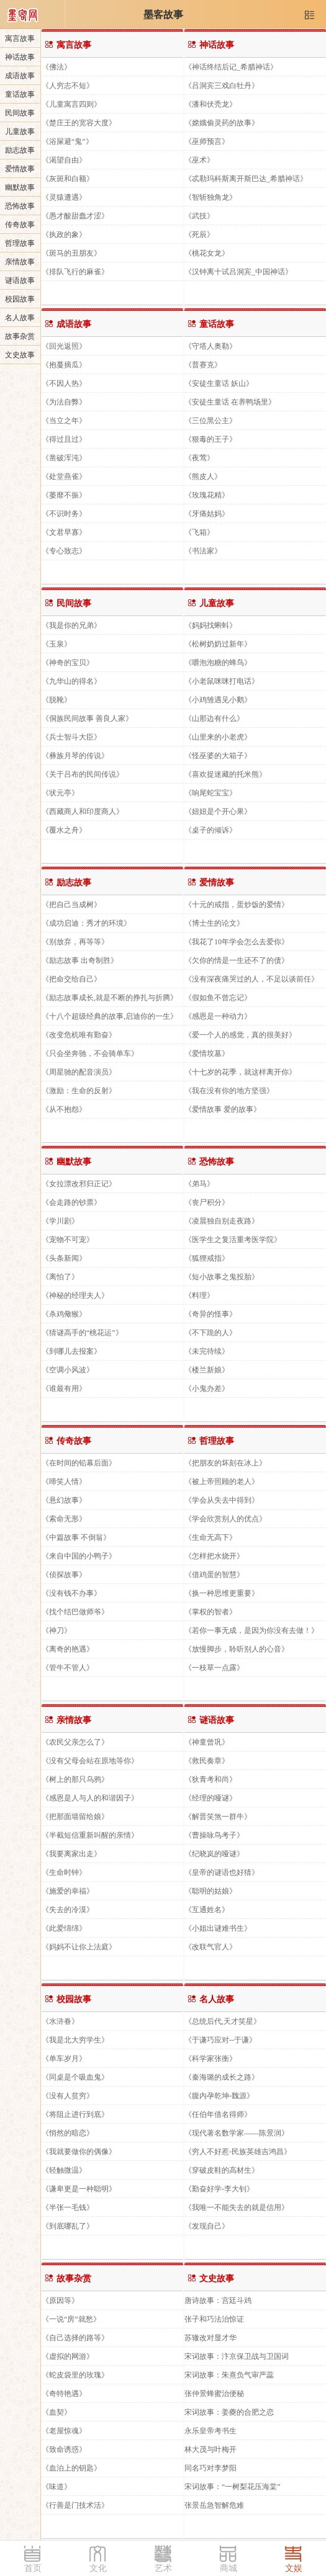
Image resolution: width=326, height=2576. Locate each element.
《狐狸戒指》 (206, 1258)
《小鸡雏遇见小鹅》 (217, 699)
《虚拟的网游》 (68, 2356)
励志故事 (20, 150)
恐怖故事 (20, 206)
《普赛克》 (203, 364)
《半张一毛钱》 (68, 2207)
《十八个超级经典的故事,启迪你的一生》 (110, 1016)
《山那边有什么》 (214, 718)
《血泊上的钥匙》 (71, 2468)
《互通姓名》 (206, 1909)
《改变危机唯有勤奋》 (79, 1035)
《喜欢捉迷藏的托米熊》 (225, 774)
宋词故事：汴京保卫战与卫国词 (236, 2356)
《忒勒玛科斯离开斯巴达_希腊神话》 (245, 178)
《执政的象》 (64, 234)
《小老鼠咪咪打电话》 (221, 681)
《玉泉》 (56, 644)
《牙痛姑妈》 (206, 513)
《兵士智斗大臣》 (71, 737)
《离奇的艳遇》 (68, 1649)
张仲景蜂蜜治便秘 (214, 2393)
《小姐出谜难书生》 (217, 1928)
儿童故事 (20, 131)
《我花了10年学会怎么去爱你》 (236, 941)
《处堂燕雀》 (64, 476)
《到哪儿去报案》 (71, 1351)
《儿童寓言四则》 (71, 104)
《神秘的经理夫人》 (75, 1295)
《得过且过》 (64, 439)
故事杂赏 (20, 336)
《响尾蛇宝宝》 (210, 793)
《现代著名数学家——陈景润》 (236, 2133)
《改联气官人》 (210, 1947)
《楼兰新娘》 (206, 1370)
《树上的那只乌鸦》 (75, 1779)
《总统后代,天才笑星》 (222, 2021)
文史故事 (20, 355)
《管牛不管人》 (68, 1667)
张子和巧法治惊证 (214, 2319)
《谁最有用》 (64, 1388)
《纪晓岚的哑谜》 (214, 1853)
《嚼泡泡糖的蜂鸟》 (217, 662)
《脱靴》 (56, 699)
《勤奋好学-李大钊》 (219, 2189)
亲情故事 (20, 261)
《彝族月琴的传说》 (75, 755)
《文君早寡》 (64, 532)
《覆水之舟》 (64, 830)
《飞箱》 (199, 532)
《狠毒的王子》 (210, 439)
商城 (228, 2568)
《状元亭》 (60, 793)
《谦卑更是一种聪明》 (79, 2189)
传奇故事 (20, 224)
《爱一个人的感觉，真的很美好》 (240, 1035)
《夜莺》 (199, 458)
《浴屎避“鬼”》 (67, 141)
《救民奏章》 (206, 1760)
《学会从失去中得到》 (221, 1500)
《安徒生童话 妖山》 (218, 383)
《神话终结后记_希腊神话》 (231, 67)
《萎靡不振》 (64, 495)
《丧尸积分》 (206, 1202)
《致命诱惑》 (64, 2449)
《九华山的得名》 (71, 681)
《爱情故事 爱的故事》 (222, 1109)
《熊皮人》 (203, 476)
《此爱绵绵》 (64, 1928)
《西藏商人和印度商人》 (83, 811)
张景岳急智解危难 (214, 2505)
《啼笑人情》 (64, 1481)
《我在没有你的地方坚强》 (229, 1090)
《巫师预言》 (206, 141)
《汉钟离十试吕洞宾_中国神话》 (238, 271)
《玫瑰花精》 (206, 495)
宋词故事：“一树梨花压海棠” (232, 2486)
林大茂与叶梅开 (210, 2449)
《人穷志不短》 (68, 85)
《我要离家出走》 (71, 1853)
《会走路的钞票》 (71, 1202)
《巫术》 (199, 160)
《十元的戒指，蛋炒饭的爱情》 (236, 904)
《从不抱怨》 (64, 1109)
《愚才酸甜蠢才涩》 (75, 216)
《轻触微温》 (64, 2170)
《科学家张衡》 (210, 2058)
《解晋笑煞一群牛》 (217, 1816)
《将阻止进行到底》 (75, 2114)
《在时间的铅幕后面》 (79, 1463)
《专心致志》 (64, 551)
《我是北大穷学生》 (75, 2040)
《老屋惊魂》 (64, 2430)
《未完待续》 (206, 1351)
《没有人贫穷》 (68, 2095)
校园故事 (20, 299)
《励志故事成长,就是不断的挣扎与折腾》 (110, 997)
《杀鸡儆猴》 (64, 1314)
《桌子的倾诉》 (210, 830)
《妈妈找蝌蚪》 (210, 625)
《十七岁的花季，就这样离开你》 (240, 1072)
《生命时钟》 (64, 1872)
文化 (98, 2568)
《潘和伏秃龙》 (210, 104)
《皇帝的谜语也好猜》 (221, 1872)
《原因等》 (60, 2300)
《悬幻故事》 (64, 1500)
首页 (33, 2568)
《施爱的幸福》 (68, 1891)
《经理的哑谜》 (210, 1798)
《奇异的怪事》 (210, 1314)
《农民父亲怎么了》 (75, 1742)
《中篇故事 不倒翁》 (76, 1537)
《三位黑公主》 (210, 420)
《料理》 (199, 1295)
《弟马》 (199, 1183)
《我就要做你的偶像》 (79, 2151)
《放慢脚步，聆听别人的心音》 (236, 1649)
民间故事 (20, 113)
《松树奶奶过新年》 (217, 644)
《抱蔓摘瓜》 (64, 364)
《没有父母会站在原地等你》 (90, 1760)
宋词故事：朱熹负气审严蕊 (229, 2375)
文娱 (293, 2568)
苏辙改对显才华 (210, 2337)
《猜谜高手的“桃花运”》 (82, 1332)
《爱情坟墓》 (206, 1053)
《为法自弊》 (64, 402)
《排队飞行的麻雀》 (75, 271)
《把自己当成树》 (71, 904)
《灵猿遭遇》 (64, 197)
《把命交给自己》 (71, 979)
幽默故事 (20, 187)
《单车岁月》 (64, 2058)
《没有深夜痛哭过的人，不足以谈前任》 (251, 979)
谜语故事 (20, 280)
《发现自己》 (206, 2226)
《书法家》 (203, 551)
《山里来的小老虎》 (217, 737)
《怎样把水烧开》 (214, 1556)
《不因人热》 (64, 383)
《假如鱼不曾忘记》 (217, 997)
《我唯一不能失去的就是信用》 (236, 2207)
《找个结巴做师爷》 (75, 1612)
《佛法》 (56, 67)
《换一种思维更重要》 (221, 1593)
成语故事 (20, 75)
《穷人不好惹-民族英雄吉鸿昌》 (237, 2151)
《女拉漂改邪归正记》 (79, 1183)
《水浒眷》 (60, 2021)
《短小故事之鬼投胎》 (221, 1276)
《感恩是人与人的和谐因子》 (90, 1798)
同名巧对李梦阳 (210, 2468)
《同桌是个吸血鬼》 (75, 2077)
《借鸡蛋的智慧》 (214, 1574)
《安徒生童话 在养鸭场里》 (230, 402)
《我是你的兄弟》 (71, 625)
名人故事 (20, 317)
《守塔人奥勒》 (210, 346)
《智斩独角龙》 (210, 197)
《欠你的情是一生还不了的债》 (236, 960)
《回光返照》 (64, 346)
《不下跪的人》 (210, 1332)
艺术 (163, 2568)
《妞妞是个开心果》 (217, 811)
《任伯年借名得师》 (217, 2114)
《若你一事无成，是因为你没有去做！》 (251, 1630)
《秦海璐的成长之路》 (221, 2077)
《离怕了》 (60, 1276)
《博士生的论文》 (214, 923)
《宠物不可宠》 (68, 1239)
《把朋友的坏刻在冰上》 (225, 1463)
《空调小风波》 (68, 1370)
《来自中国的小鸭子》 (79, 1556)
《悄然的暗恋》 (68, 2133)
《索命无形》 (64, 1518)
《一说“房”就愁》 (71, 2319)
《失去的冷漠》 (68, 1909)
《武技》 (199, 216)
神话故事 (20, 57)
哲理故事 (20, 243)
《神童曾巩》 (206, 1742)
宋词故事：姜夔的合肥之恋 (229, 2412)
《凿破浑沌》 (64, 458)
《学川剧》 (60, 1221)
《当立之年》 (64, 420)
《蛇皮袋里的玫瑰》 (75, 2375)
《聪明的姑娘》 (210, 1891)
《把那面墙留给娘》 (75, 1816)
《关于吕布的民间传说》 (83, 774)
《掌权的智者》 (210, 1612)
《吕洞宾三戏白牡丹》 (221, 85)
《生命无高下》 (210, 1537)
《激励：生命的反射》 (79, 1090)
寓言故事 (20, 38)
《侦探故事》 (64, 1574)
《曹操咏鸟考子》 (214, 1835)
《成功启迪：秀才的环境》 (86, 923)
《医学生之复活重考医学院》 (232, 1239)
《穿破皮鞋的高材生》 (221, 2170)
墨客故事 (163, 14)
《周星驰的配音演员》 (79, 1072)
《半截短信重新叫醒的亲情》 (90, 1835)
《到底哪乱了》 (68, 2226)
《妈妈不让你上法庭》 (79, 1947)
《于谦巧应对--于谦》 (220, 2040)
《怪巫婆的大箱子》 (217, 755)
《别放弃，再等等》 (75, 941)
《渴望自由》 (64, 160)
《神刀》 (56, 1630)
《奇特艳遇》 (64, 2393)
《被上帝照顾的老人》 (221, 1481)
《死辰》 (199, 234)
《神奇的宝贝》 (68, 662)
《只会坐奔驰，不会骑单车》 (90, 1053)
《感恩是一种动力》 (217, 1016)
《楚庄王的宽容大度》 (79, 123)
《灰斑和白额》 (68, 178)
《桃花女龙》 (206, 253)
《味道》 (56, 2486)
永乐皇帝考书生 (210, 2430)
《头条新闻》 (64, 1258)
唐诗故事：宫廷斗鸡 (217, 2300)
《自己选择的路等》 (75, 2337)
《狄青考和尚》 (210, 1779)
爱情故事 (20, 168)
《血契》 (56, 2412)
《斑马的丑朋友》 (71, 253)
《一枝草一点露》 (214, 1667)
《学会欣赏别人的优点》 (225, 1518)
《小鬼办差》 (206, 1388)
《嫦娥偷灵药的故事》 (221, 123)
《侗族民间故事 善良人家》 (87, 718)
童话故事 (20, 94)
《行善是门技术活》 (75, 2505)
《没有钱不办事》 (71, 1593)
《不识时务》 (64, 513)
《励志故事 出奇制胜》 (80, 960)
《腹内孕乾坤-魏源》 (219, 2095)
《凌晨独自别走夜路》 (221, 1221)
